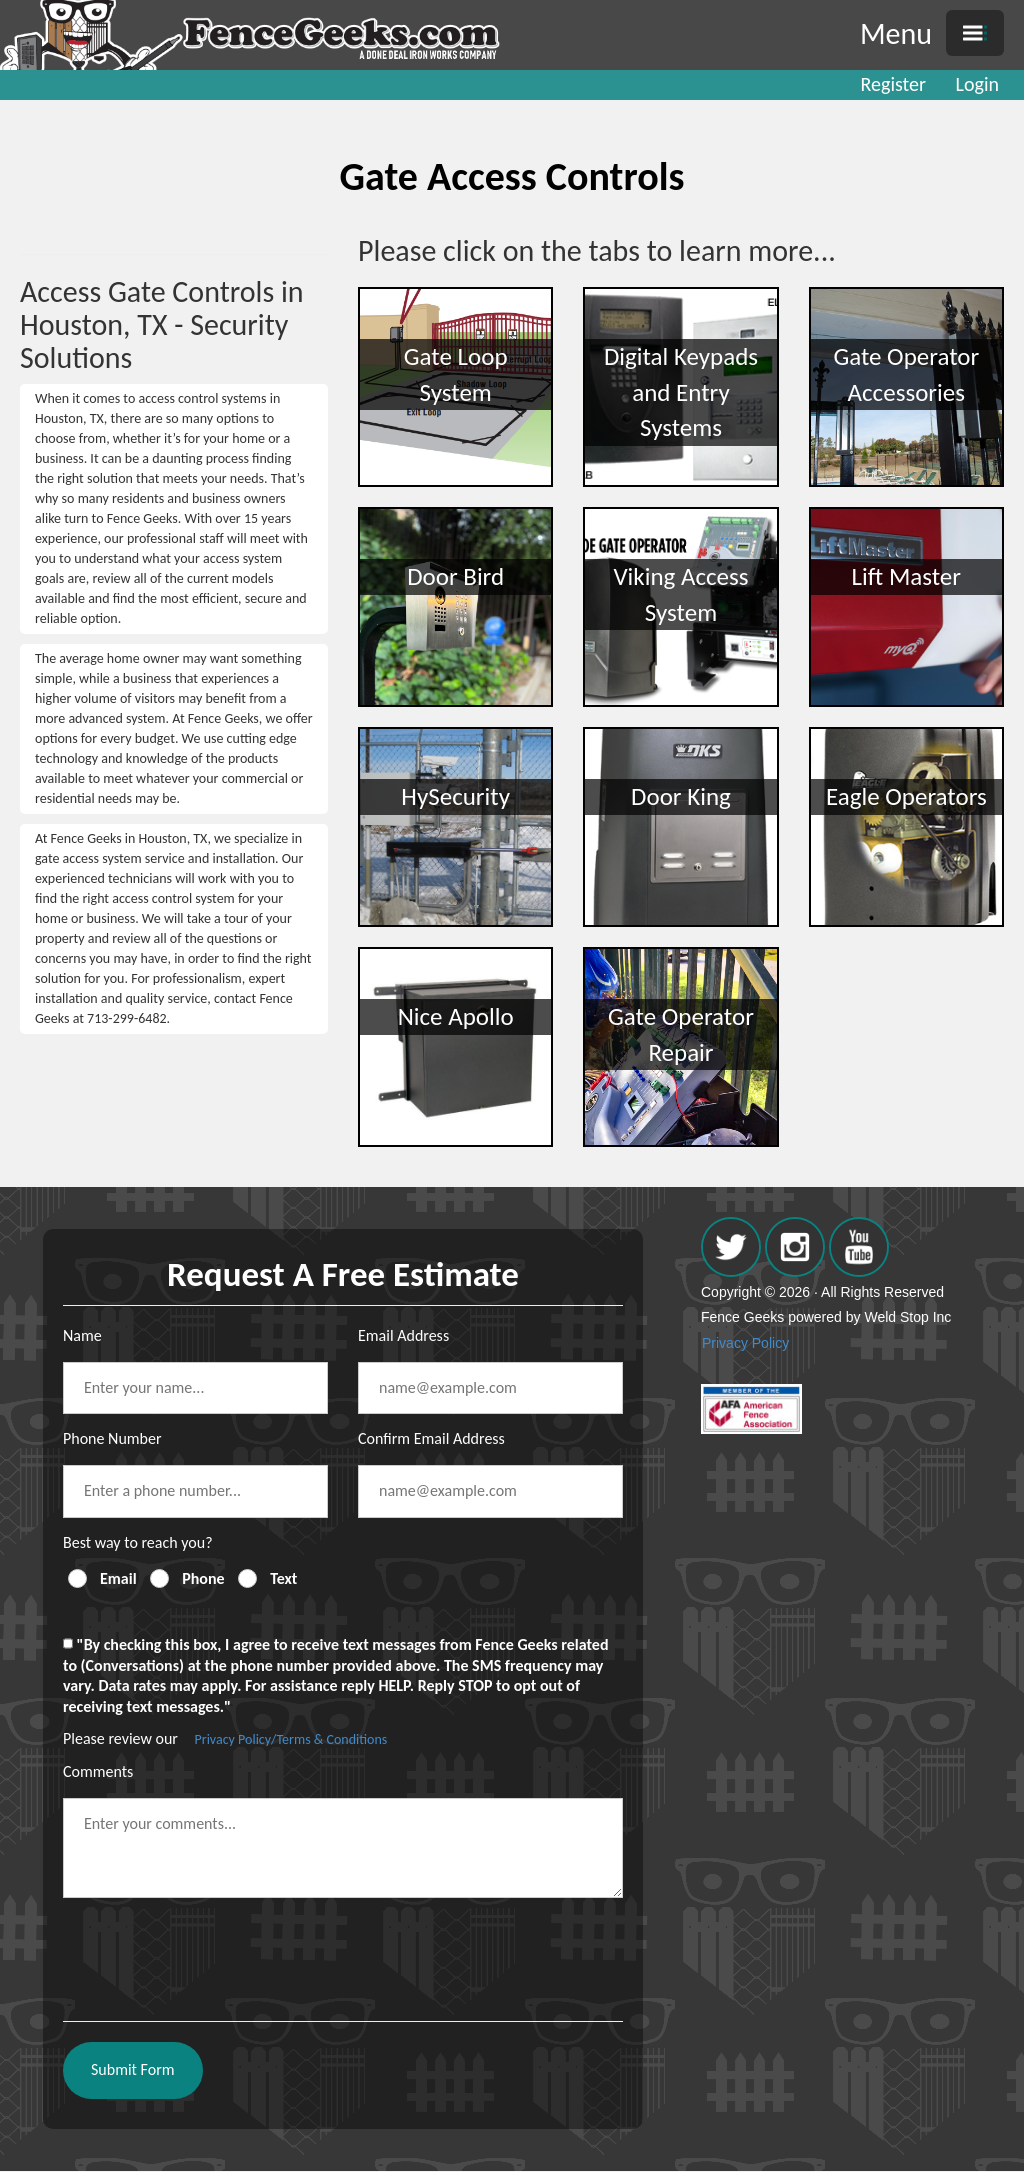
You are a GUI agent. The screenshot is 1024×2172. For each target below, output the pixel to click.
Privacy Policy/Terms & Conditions (291, 1739)
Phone (203, 1578)
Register (893, 84)
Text (283, 1578)
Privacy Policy (745, 1343)
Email (118, 1578)
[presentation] (215, 1952)
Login (977, 84)
